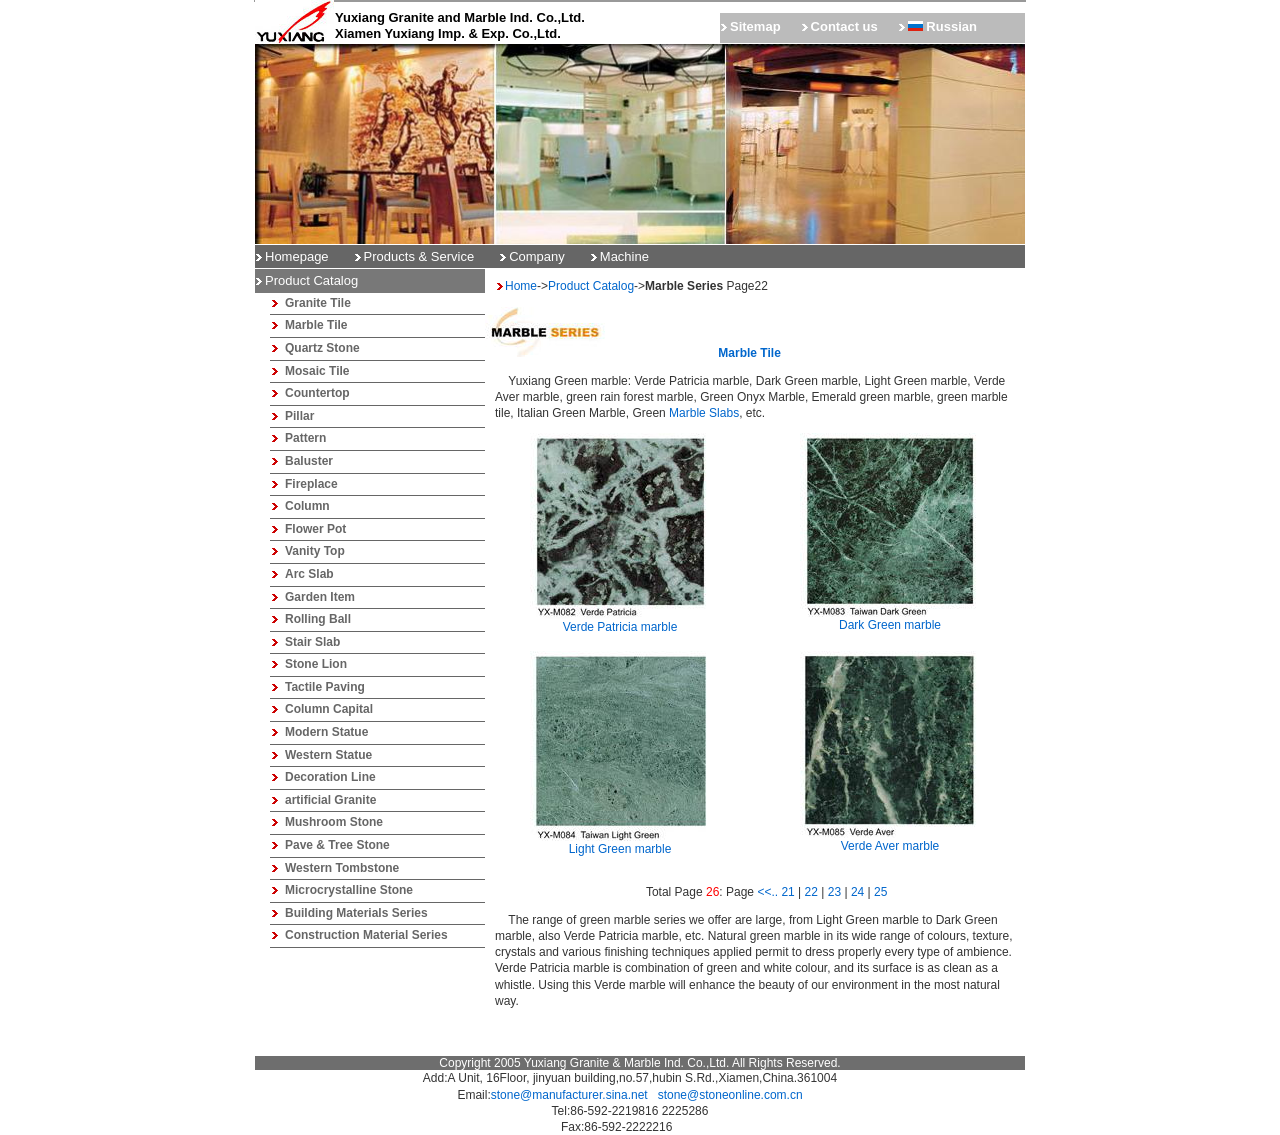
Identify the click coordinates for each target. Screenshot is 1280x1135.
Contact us (844, 26)
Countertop (317, 393)
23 (834, 892)
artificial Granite (330, 800)
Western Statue (328, 755)
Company (537, 256)
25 (880, 892)
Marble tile (749, 353)
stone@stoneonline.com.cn (730, 1095)
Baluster (309, 461)
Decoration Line (330, 777)
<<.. (767, 892)
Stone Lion (316, 664)
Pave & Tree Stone (337, 845)
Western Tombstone (342, 868)
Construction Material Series (366, 935)
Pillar (299, 416)
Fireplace (311, 484)
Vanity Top (315, 551)
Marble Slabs (704, 413)
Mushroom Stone (334, 822)
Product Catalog (591, 286)
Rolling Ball (318, 619)
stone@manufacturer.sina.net (569, 1095)
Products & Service (419, 256)
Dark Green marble (890, 619)
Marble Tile (316, 325)
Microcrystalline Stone (349, 890)
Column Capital (329, 709)
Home (521, 286)
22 (811, 892)
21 (787, 892)
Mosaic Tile (317, 371)
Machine (624, 256)
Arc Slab (309, 574)
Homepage (297, 256)
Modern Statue (326, 732)
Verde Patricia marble (620, 621)
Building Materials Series (356, 913)
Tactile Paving (325, 687)
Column (307, 506)
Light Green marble (620, 843)
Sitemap (755, 26)
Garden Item (320, 597)
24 (857, 892)
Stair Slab (312, 642)
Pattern (305, 438)
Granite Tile (318, 303)
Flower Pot (315, 529)
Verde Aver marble (890, 840)
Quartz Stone (322, 348)
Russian (942, 26)
